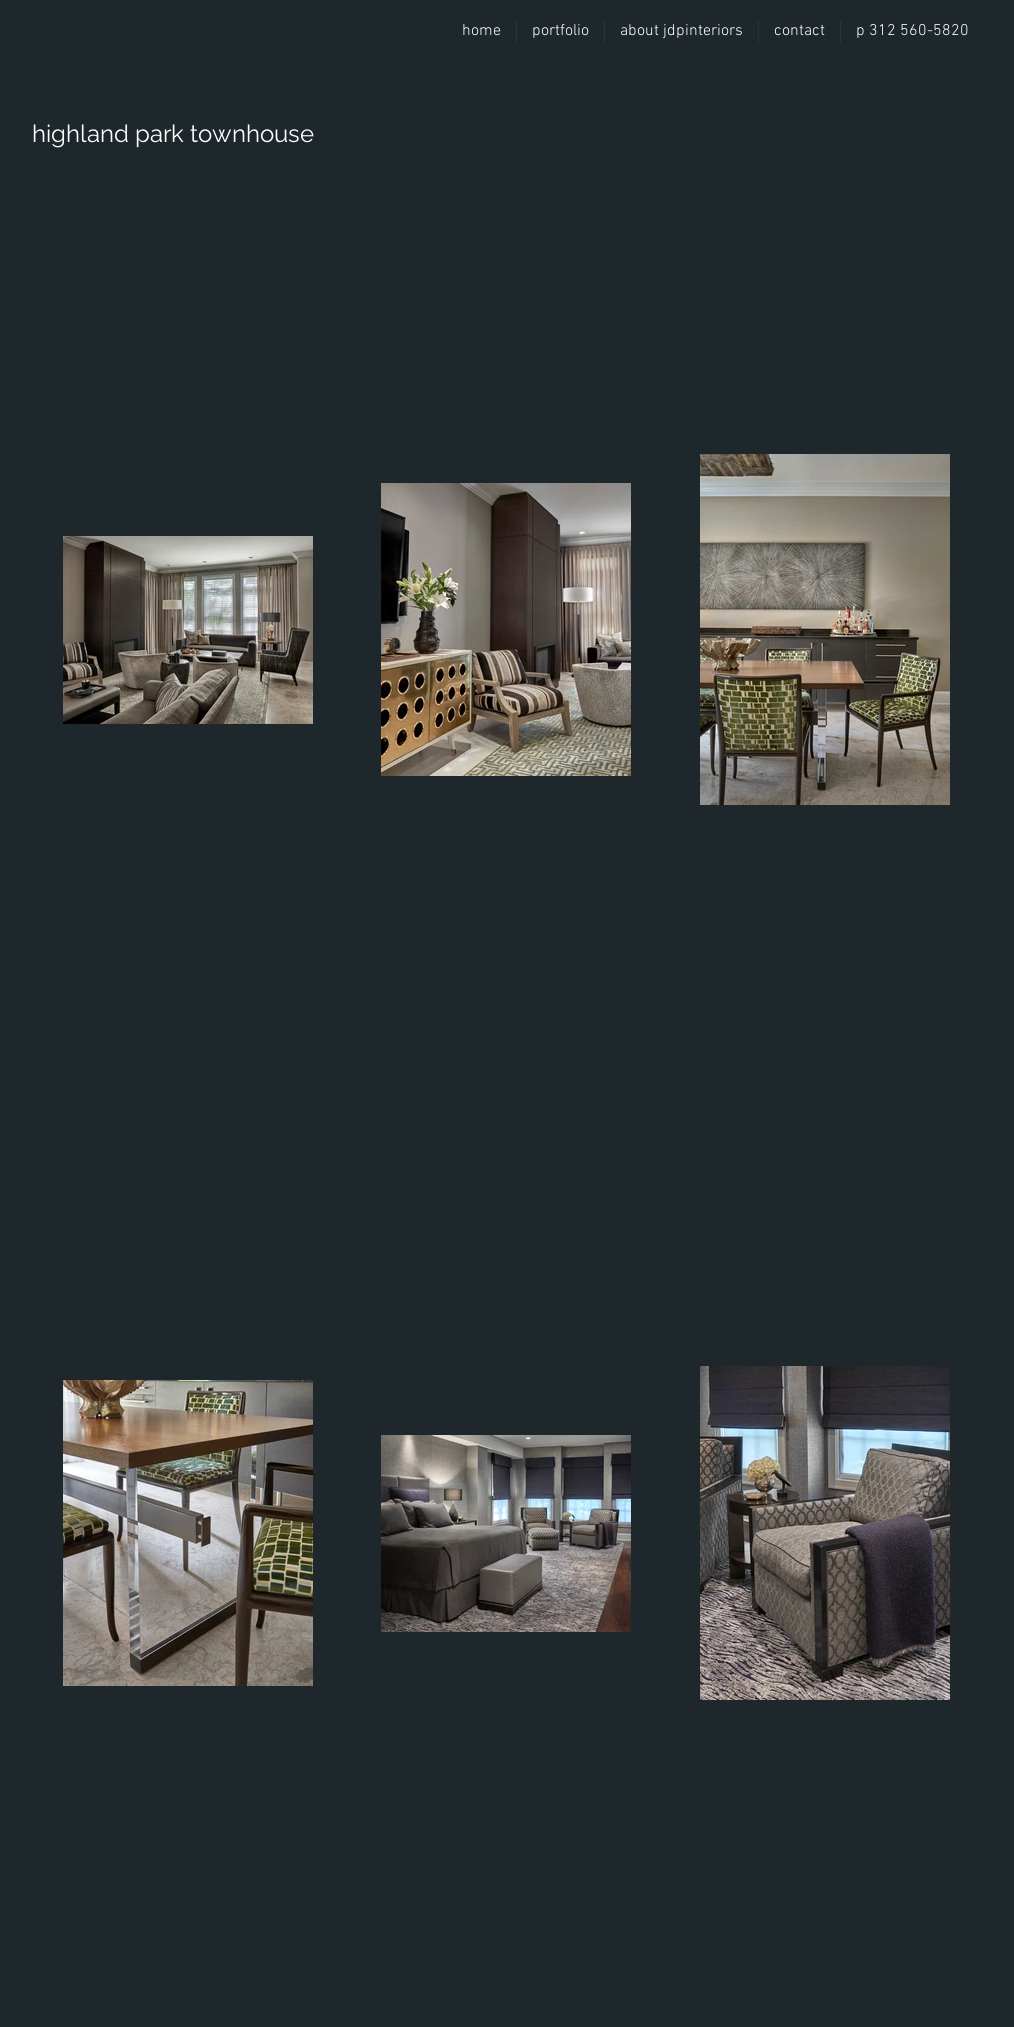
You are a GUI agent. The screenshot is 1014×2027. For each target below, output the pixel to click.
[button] (560, 31)
